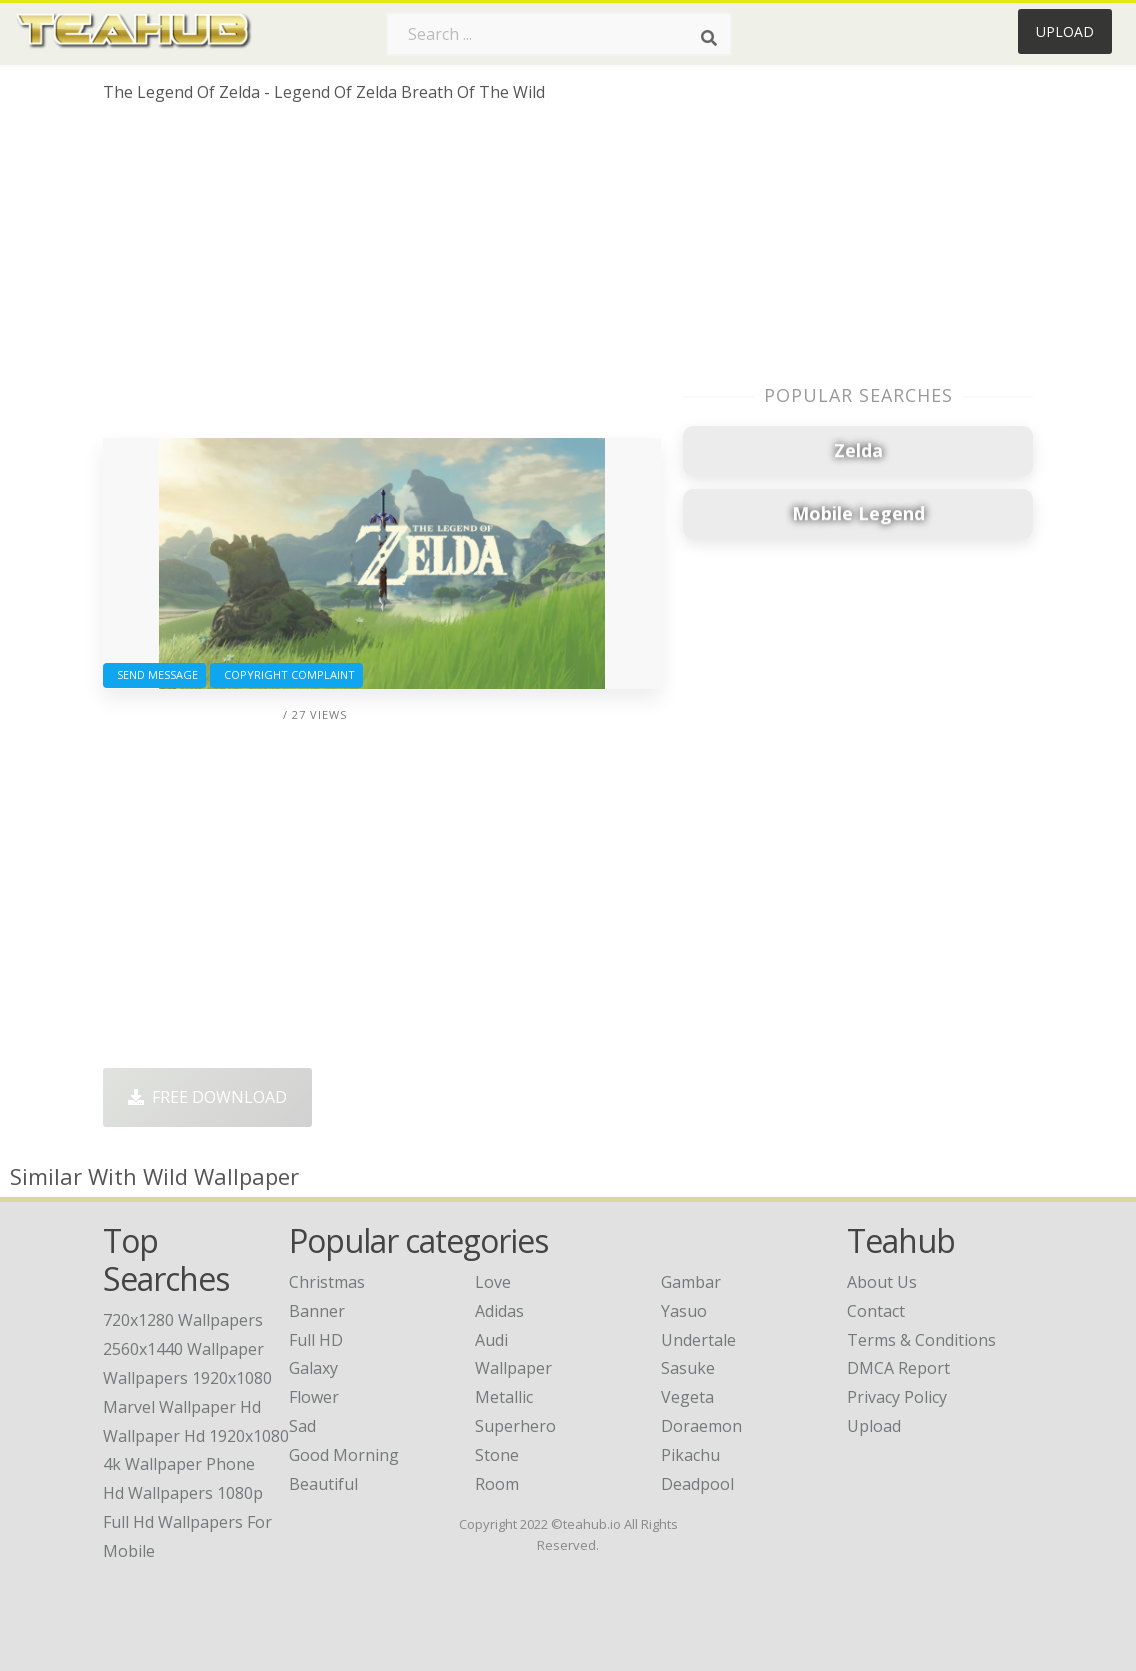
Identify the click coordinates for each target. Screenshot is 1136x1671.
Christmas (327, 1282)
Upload (1065, 31)
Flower (314, 1397)
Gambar (691, 1282)
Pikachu (690, 1455)
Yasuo (684, 1311)
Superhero (515, 1426)
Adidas (499, 1311)
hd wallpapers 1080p (183, 1493)
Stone (497, 1455)
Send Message (154, 674)
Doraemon (701, 1426)
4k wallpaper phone (179, 1464)
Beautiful (323, 1484)
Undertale (698, 1340)
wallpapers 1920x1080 (187, 1378)
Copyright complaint (286, 674)
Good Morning (344, 1455)
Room (497, 1484)
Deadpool (697, 1484)
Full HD (316, 1340)
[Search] (709, 38)
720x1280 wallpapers (183, 1320)
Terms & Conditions (921, 1340)
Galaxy (313, 1368)
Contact (876, 1311)
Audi (491, 1340)
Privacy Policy (897, 1397)
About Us (882, 1282)
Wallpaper (513, 1368)
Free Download (207, 1097)
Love (493, 1282)
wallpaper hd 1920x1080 (196, 1436)
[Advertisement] (382, 278)
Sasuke (688, 1368)
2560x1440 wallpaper (183, 1349)
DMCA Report (898, 1368)
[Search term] (559, 34)
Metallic (504, 1397)
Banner (317, 1311)
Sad (302, 1426)
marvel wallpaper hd (182, 1407)
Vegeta (687, 1397)
